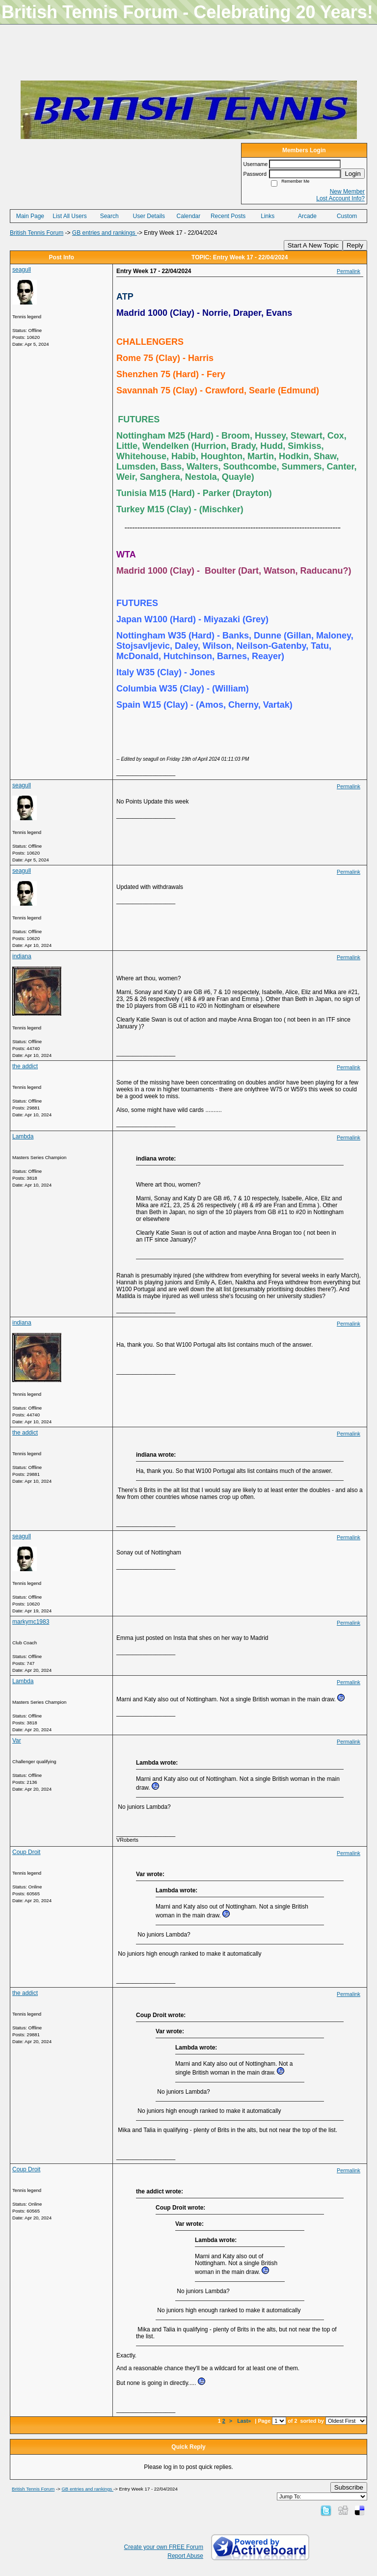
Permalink (348, 271)
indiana (21, 956)
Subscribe (348, 2487)
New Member (347, 191)
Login (353, 173)
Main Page (30, 216)
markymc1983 (30, 1621)
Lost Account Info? (340, 198)
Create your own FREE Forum (163, 2547)
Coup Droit (26, 1852)
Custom (347, 216)
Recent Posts (228, 216)
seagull (21, 269)
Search (109, 216)
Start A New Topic (313, 245)
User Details (149, 216)
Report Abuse (185, 2555)
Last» (244, 2421)
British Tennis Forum (36, 232)
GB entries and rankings (104, 232)
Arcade (307, 216)
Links (267, 216)
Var (16, 1740)
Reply (355, 245)
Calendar (189, 216)
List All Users (69, 216)
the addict (25, 1066)
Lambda (22, 1136)
